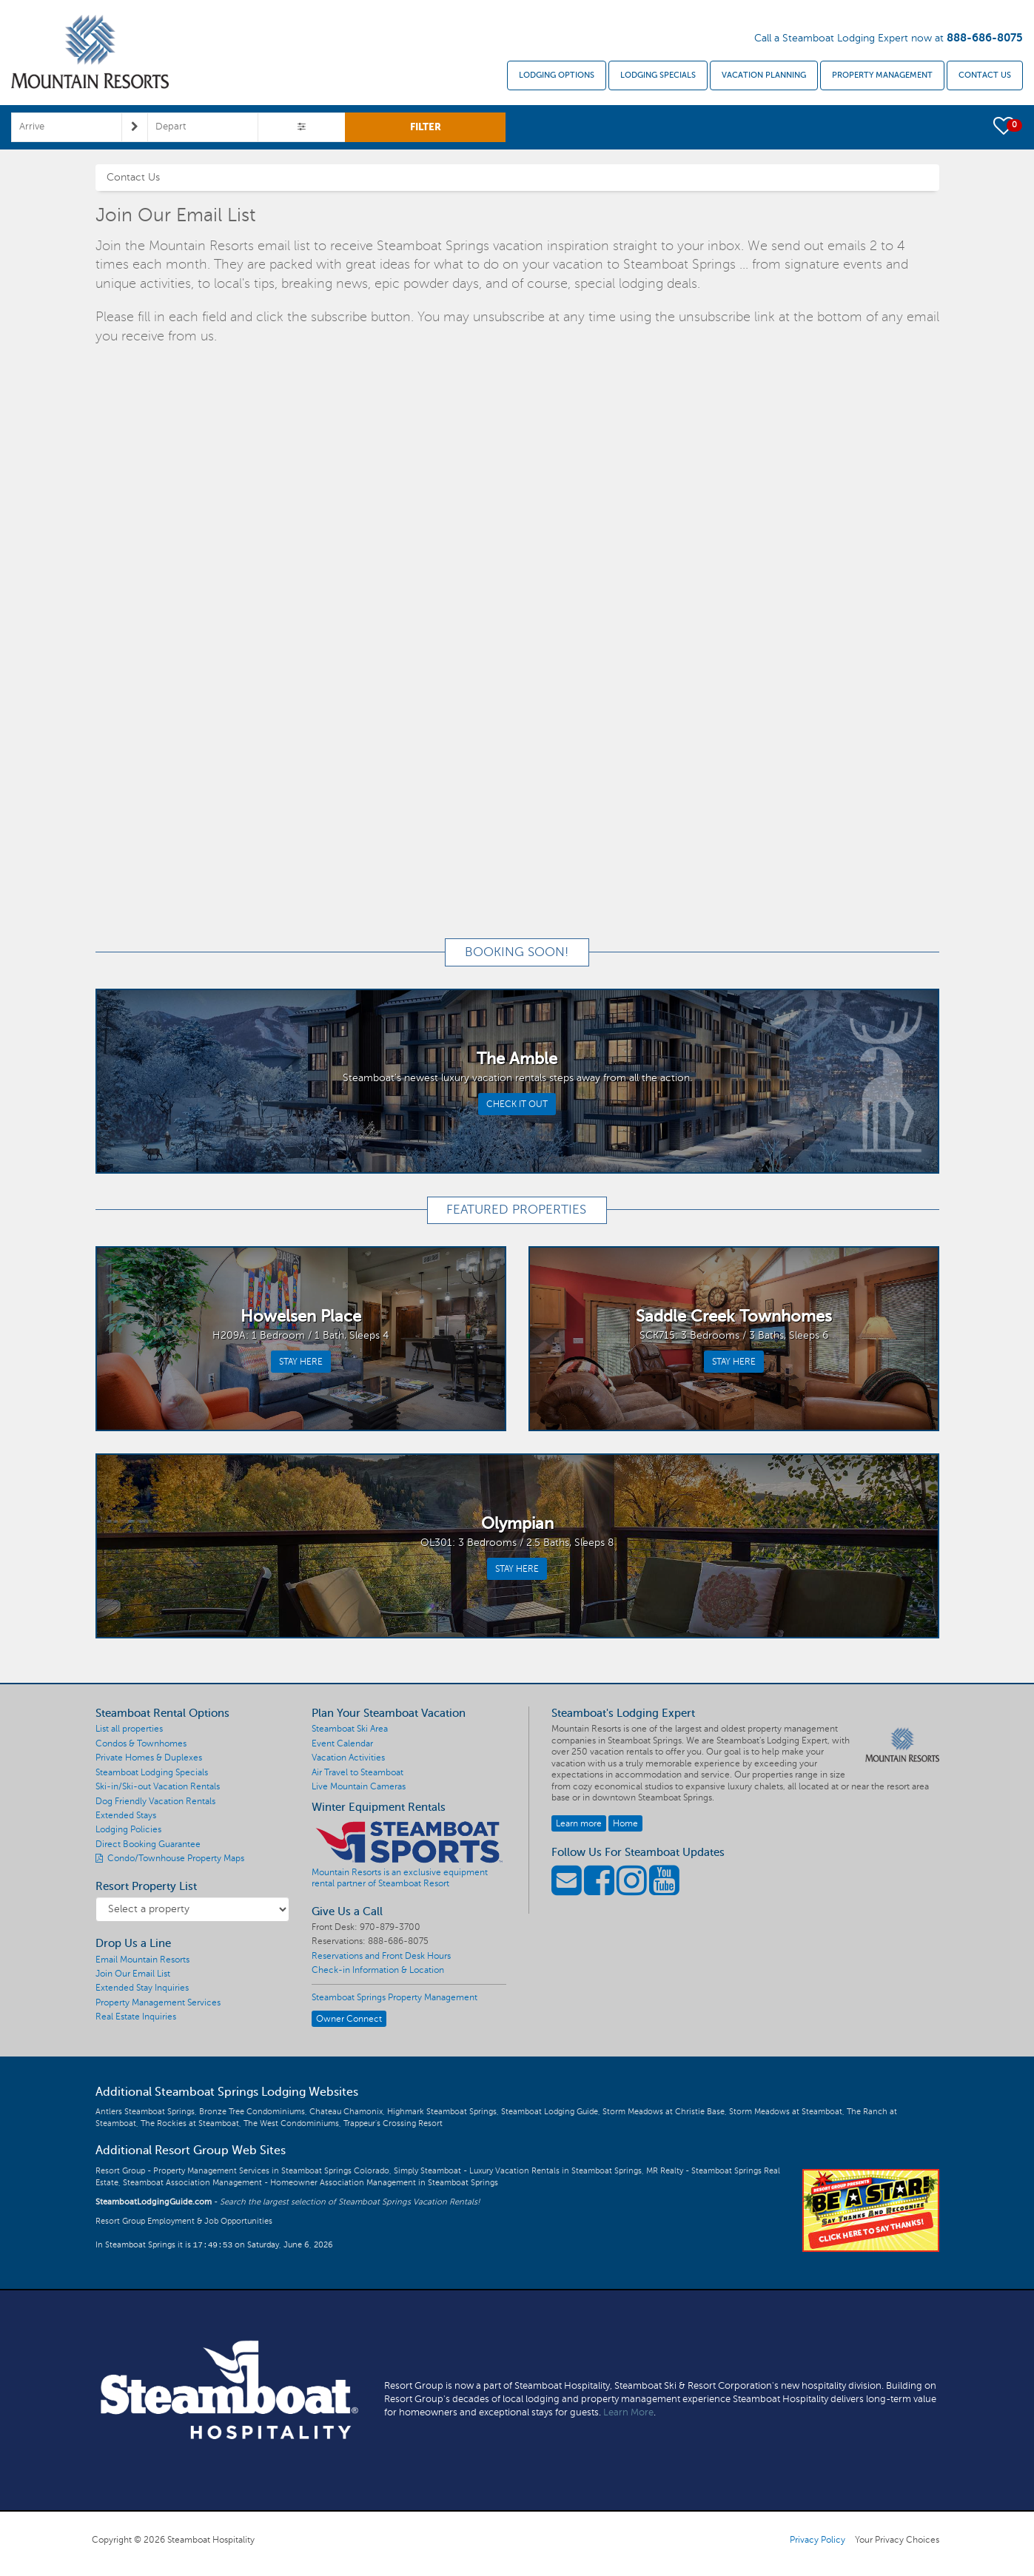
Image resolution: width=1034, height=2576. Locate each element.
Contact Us (985, 75)
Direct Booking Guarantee (148, 1844)
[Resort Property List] (192, 1909)
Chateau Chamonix (346, 2111)
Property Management (882, 75)
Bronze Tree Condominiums (252, 2111)
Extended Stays (125, 1815)
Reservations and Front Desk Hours (381, 1956)
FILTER (425, 126)
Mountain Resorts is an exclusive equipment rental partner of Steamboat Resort (400, 1878)
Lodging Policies (128, 1829)
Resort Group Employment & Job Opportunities (183, 2221)
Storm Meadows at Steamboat (785, 2111)
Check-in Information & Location (378, 1970)
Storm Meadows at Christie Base (663, 2111)
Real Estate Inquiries (135, 2016)
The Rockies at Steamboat (190, 2123)
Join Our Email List (132, 1973)
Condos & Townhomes (141, 1743)
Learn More (628, 2412)
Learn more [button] (579, 1823)
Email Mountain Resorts (142, 1959)
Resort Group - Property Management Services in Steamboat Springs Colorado (242, 2171)
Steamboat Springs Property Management (394, 1997)
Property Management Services (158, 2002)
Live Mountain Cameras (359, 1786)
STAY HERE (301, 1361)
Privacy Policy (817, 2540)
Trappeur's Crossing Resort (393, 2123)
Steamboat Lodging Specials (151, 1772)
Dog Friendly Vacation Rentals (155, 1801)
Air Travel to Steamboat (357, 1772)
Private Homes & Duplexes (148, 1757)
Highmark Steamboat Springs (442, 2111)
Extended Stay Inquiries (142, 1988)
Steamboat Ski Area (350, 1729)
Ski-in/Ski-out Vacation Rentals (157, 1786)
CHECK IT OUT (517, 1104)
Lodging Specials (658, 75)
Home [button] (625, 1823)
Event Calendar (342, 1743)
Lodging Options (556, 75)
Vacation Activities (348, 1757)
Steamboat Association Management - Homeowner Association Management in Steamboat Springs (310, 2182)
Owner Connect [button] (349, 2019)
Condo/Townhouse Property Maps (169, 1858)
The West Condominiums (291, 2123)
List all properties (129, 1729)
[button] (1005, 124)
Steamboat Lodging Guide (549, 2111)
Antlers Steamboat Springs (145, 2111)
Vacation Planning (764, 75)
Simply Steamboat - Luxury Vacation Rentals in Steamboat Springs (518, 2171)
